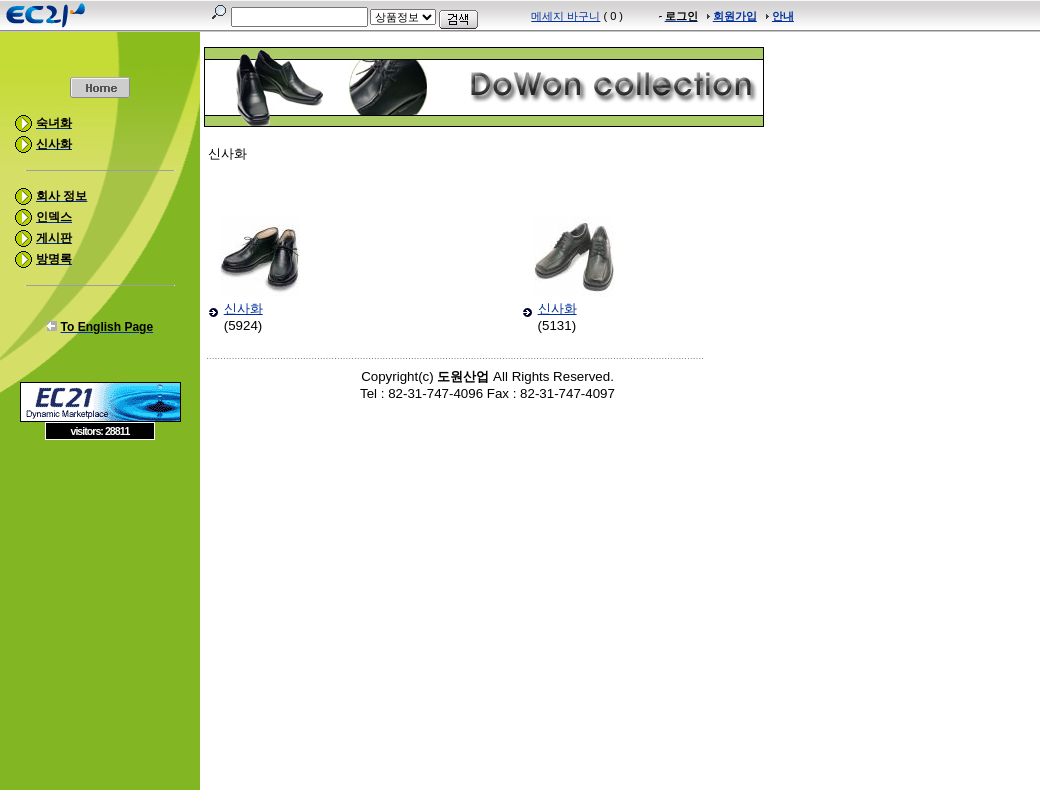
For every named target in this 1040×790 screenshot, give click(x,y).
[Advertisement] (100, 585)
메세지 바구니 (565, 16)
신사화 (243, 308)
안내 (783, 16)
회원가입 (735, 16)
